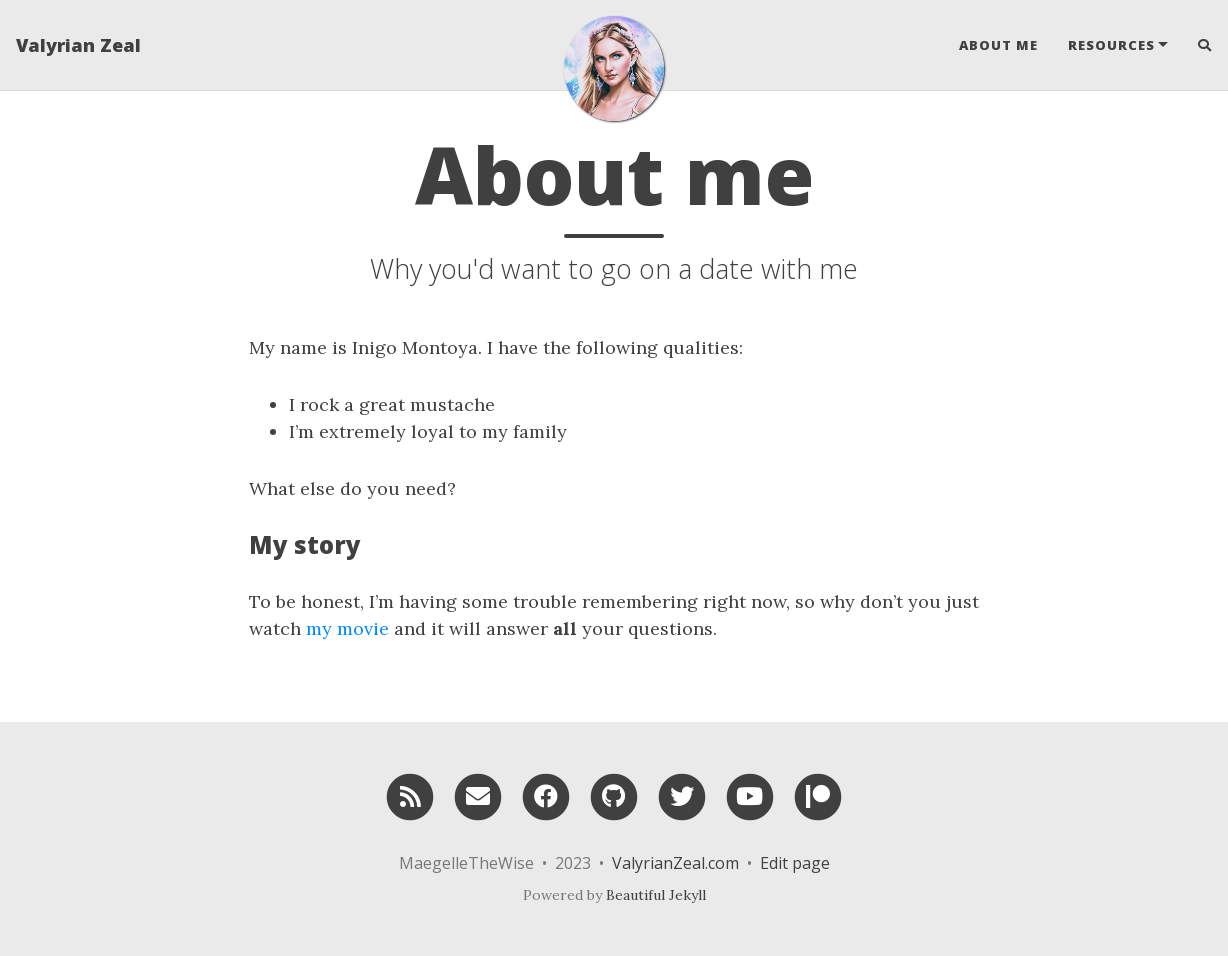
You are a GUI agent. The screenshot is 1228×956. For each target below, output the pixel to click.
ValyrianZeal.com (675, 863)
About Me (998, 45)
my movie (347, 628)
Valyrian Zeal (78, 45)
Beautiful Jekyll (656, 895)
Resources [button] (1111, 45)
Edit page (795, 863)
